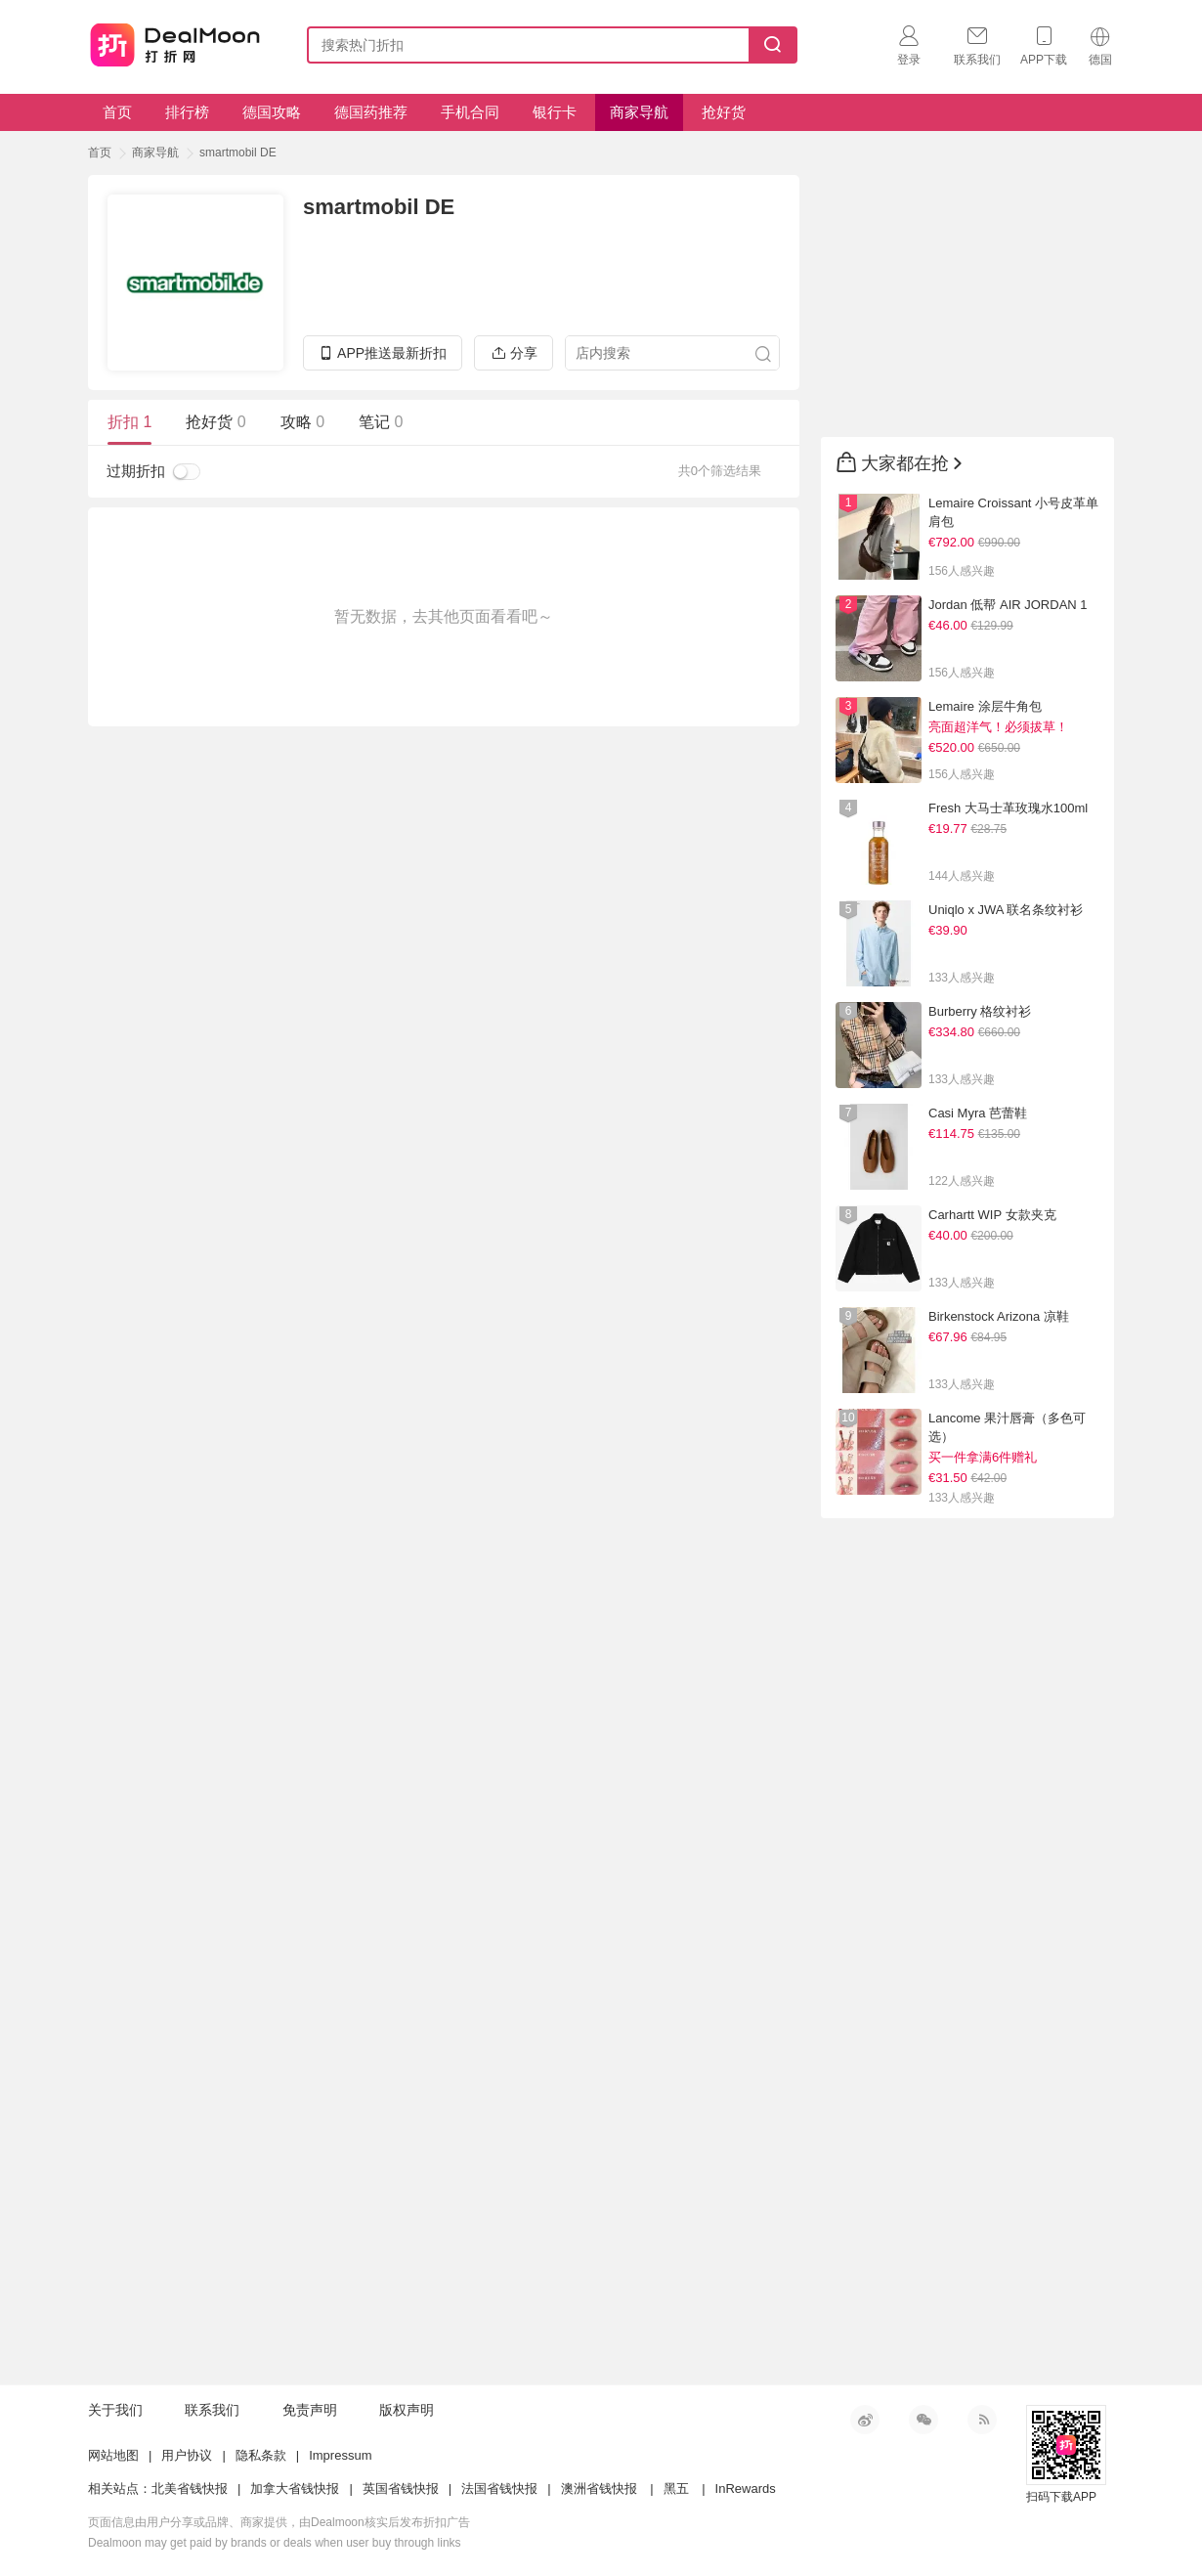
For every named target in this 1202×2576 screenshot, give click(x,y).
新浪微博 (865, 2419)
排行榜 (187, 112)
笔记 (381, 422)
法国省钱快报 (499, 2488)
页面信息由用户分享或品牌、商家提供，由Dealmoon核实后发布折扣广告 (279, 2522)
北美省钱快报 (189, 2488)
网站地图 (113, 2455)
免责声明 (309, 2410)
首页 (117, 112)
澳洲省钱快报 (599, 2488)
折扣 (129, 422)
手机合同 (470, 112)
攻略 (302, 422)
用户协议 (186, 2455)
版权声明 (406, 2410)
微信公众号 (923, 2419)
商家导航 (639, 112)
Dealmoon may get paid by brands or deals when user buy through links (274, 2543)
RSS (982, 2419)
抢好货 (724, 112)
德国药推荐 (371, 112)
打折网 (175, 41)
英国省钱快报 (401, 2488)
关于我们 (115, 2410)
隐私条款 (261, 2455)
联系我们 (212, 2410)
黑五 (676, 2488)
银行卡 (555, 112)
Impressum (340, 2455)
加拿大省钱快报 (294, 2488)
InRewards (745, 2488)
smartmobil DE (238, 152)
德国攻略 (271, 112)
